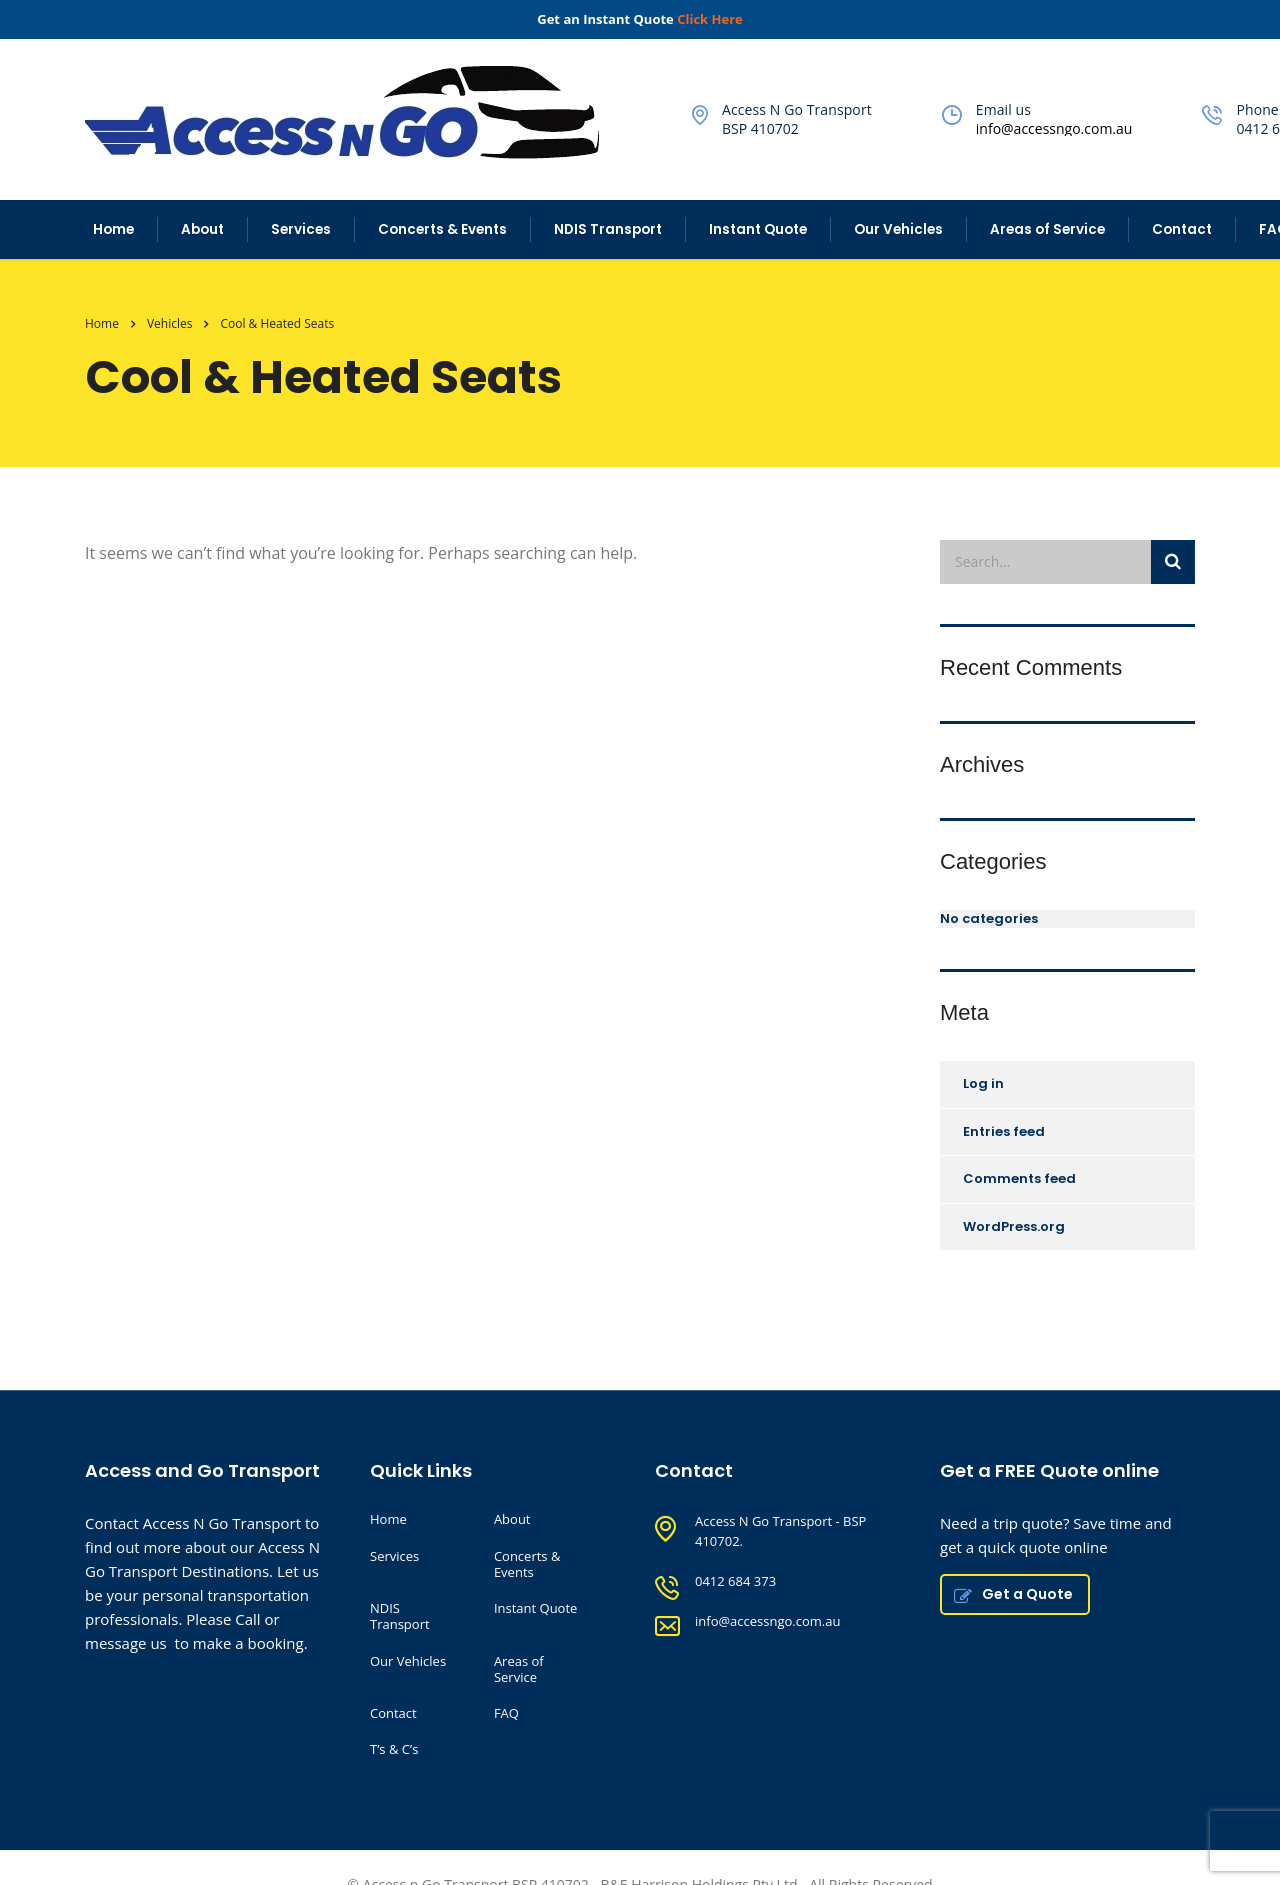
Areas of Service (1047, 229)
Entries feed (1004, 1131)
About (202, 229)
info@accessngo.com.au (1054, 128)
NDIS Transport (608, 229)
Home (113, 229)
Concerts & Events (442, 229)
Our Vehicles (898, 229)
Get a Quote (1013, 1594)
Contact (1182, 229)
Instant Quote (758, 229)
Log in (983, 1083)
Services (301, 229)
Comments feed (1019, 1178)
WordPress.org (1014, 1226)
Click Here (710, 19)
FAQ (506, 1713)
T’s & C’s (394, 1749)
